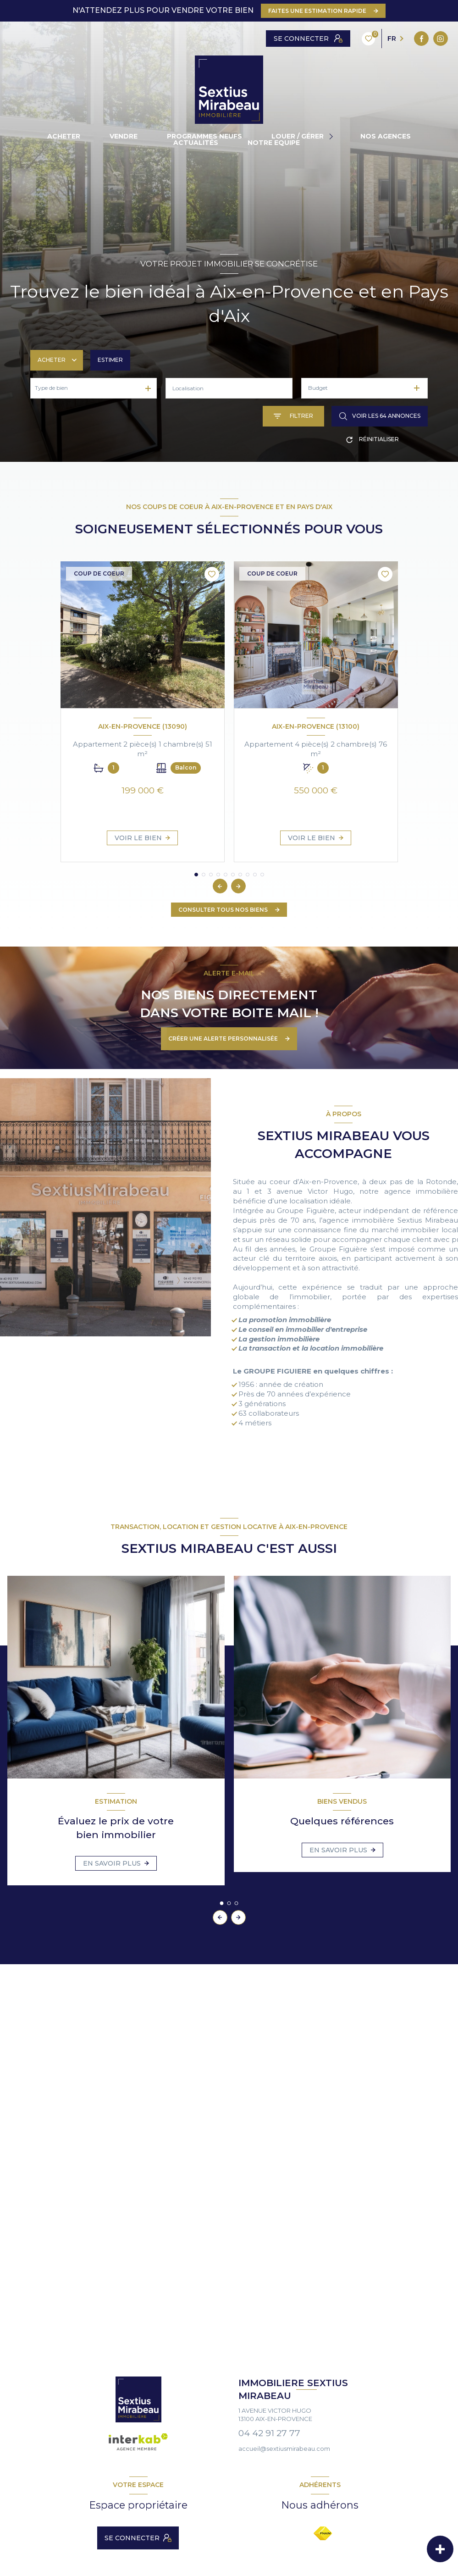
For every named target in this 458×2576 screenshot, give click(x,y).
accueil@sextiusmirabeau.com (284, 2448)
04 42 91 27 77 (269, 2433)
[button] (238, 886)
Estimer (110, 359)
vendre (124, 136)
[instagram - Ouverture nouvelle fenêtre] (292, 38)
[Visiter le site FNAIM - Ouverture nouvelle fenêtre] (323, 2533)
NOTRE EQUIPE (274, 142)
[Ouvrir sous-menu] (332, 136)
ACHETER (63, 136)
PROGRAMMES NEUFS (204, 136)
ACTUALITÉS (195, 142)
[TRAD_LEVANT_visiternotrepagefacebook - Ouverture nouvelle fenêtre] (273, 38)
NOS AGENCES (385, 136)
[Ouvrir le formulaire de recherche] (293, 416)
